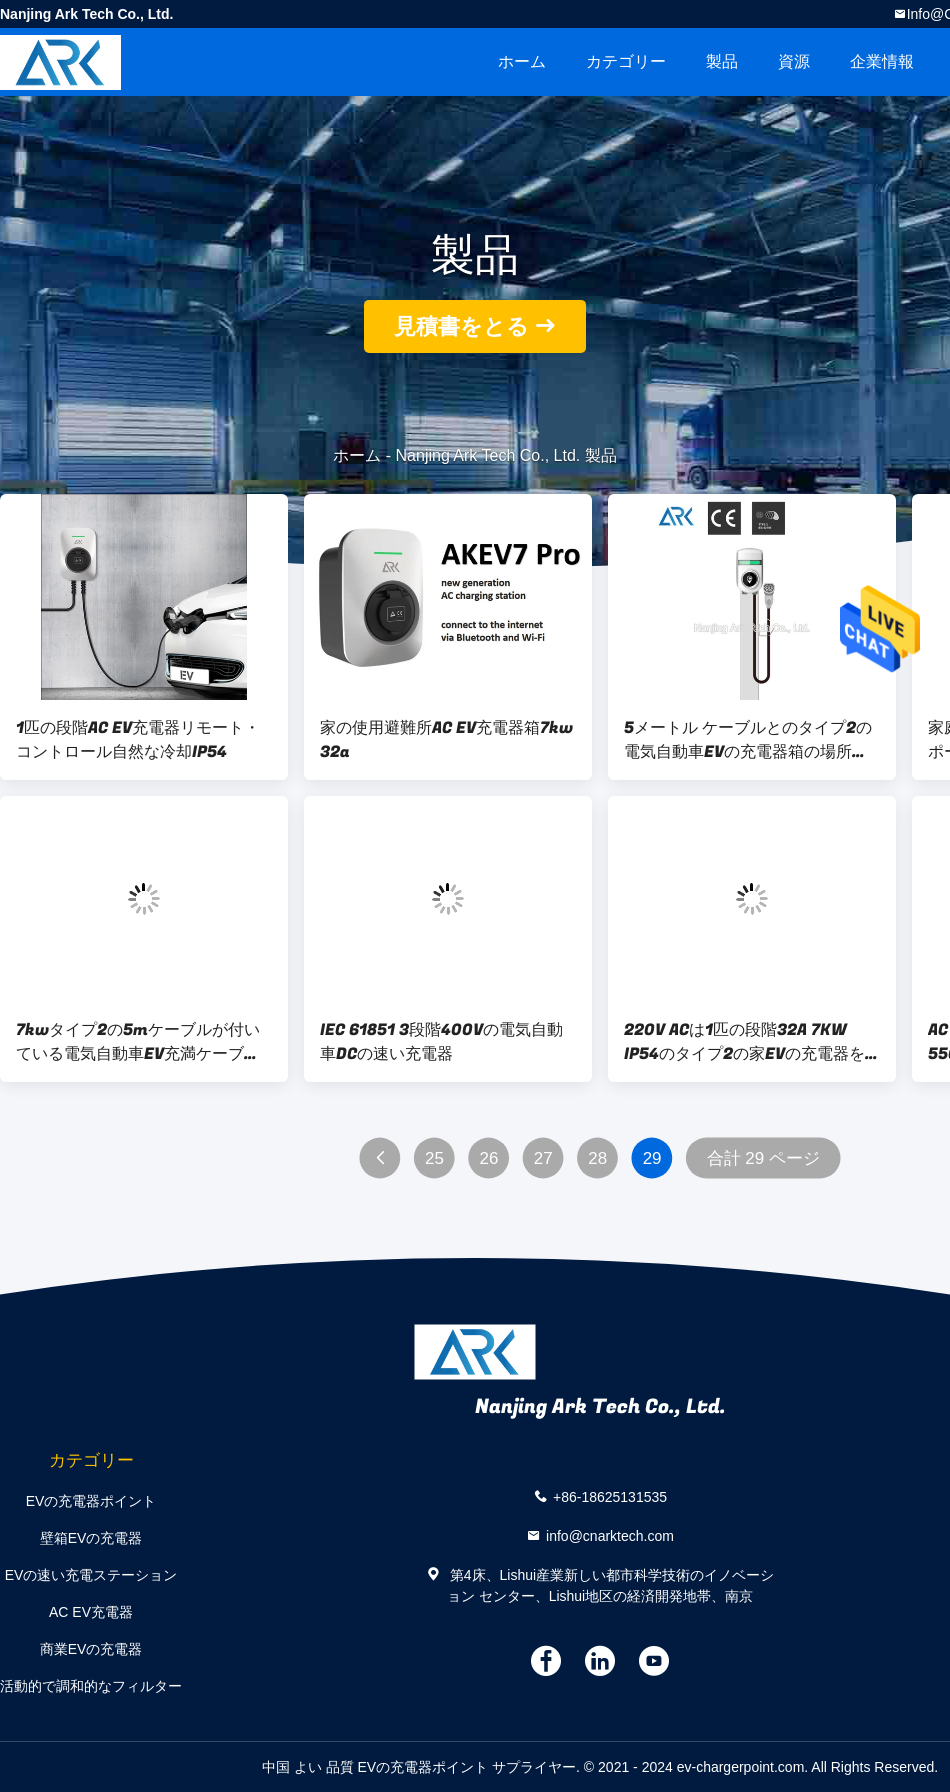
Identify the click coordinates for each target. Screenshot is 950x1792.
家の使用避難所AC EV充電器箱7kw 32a (446, 740)
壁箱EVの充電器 (91, 1538)
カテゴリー (626, 61)
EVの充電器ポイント (91, 1501)
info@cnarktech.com (610, 1535)
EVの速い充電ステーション (91, 1575)
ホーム (522, 61)
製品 (722, 61)
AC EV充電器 (91, 1612)
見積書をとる (461, 326)
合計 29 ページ (763, 1158)
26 (488, 1158)
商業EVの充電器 (91, 1649)
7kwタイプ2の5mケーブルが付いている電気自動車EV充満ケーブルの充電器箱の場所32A (138, 1042)
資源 (794, 61)
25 (434, 1158)
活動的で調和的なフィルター (91, 1686)
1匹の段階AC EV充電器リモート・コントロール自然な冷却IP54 (138, 740)
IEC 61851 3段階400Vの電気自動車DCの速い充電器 (441, 1042)
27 (543, 1158)
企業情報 (882, 61)
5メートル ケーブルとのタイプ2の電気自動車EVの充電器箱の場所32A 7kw (748, 740)
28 (597, 1158)
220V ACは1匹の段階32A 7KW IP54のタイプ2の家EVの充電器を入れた (744, 1042)
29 (652, 1158)
